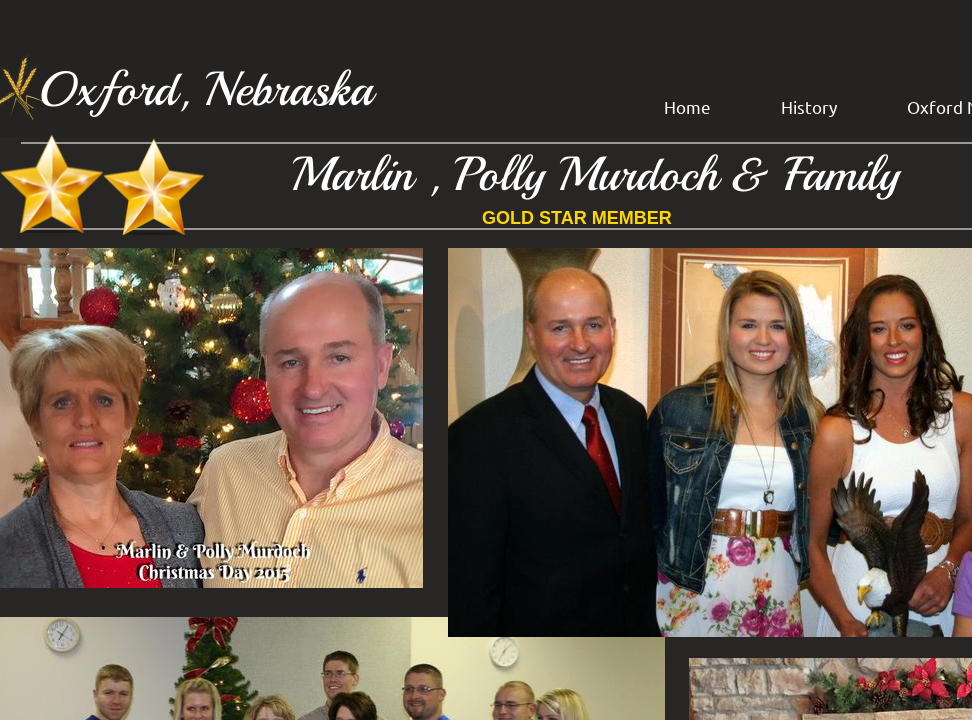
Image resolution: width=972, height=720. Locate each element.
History (809, 106)
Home (687, 106)
